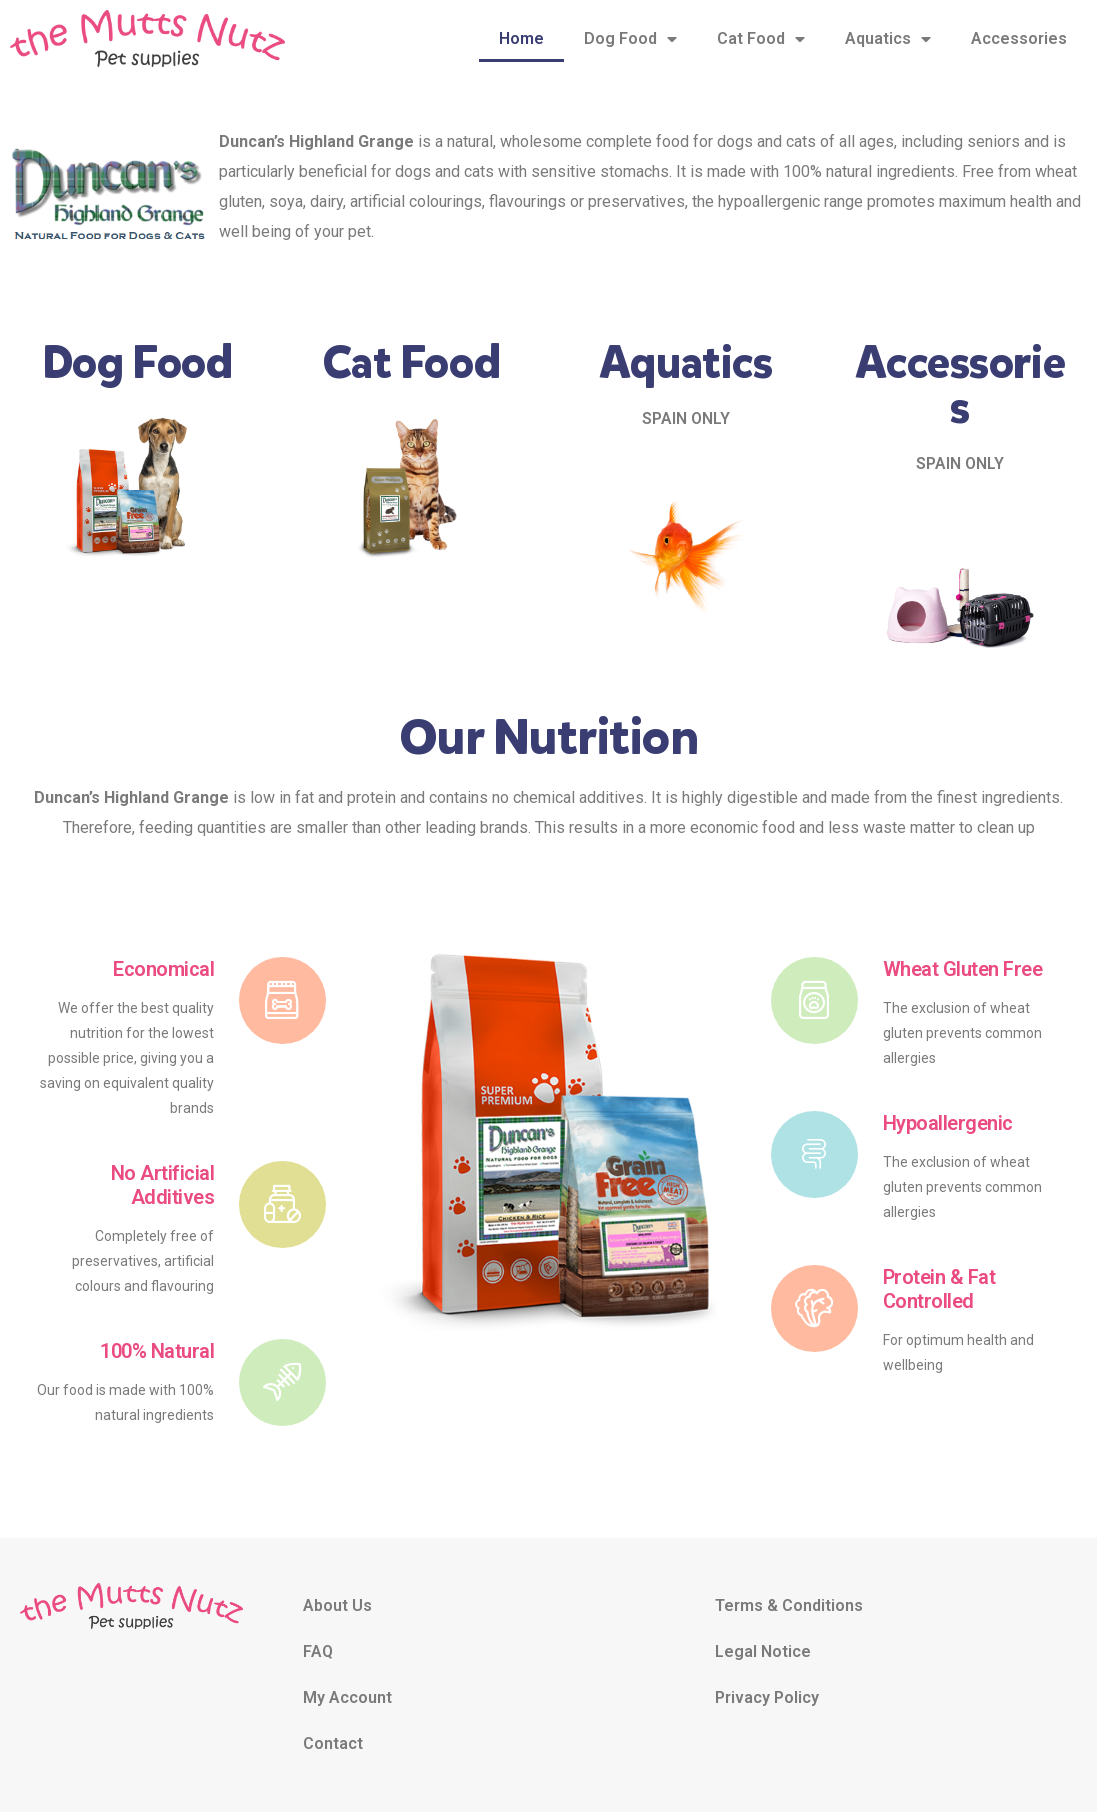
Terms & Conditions (789, 1606)
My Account (347, 1698)
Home (521, 38)
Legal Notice (763, 1652)
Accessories (1019, 38)
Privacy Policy (767, 1698)
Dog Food (630, 39)
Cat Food (761, 39)
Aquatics (888, 39)
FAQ (318, 1652)
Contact (333, 1744)
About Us (337, 1606)
